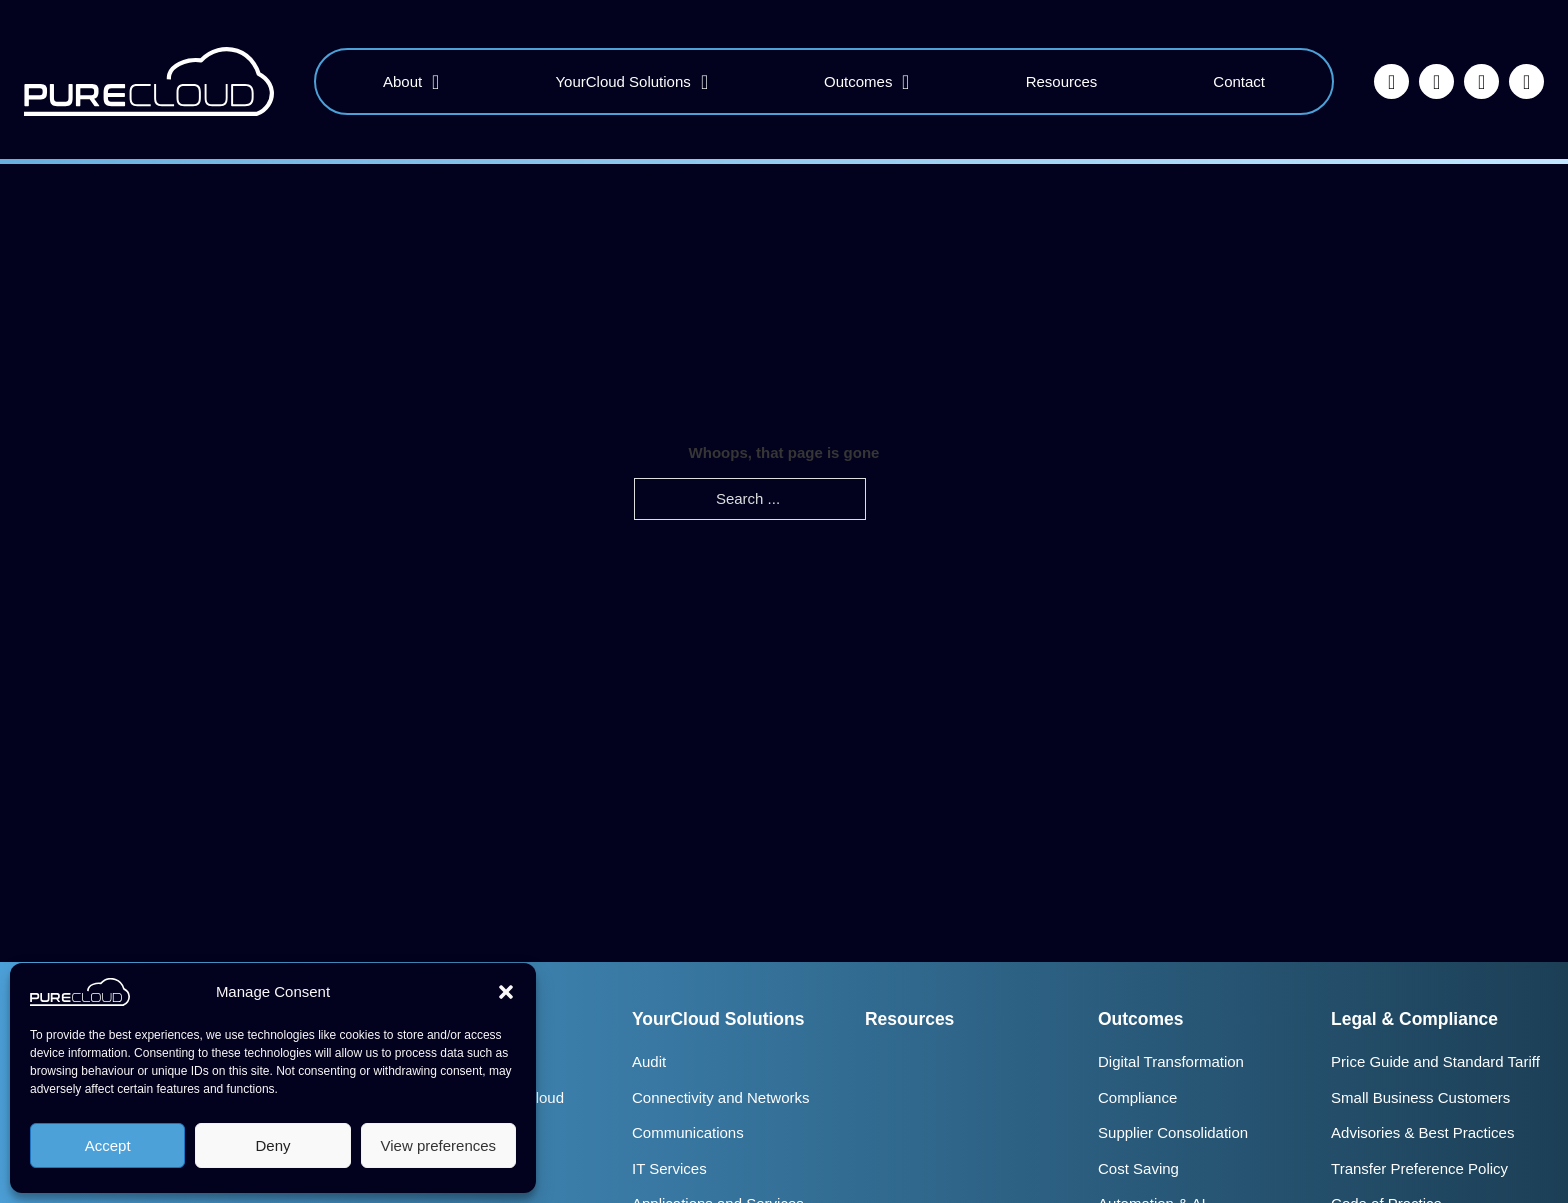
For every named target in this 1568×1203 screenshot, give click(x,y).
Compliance (1137, 1097)
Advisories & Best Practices (1422, 1132)
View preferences (439, 1145)
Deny (272, 1145)
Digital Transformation (1171, 1061)
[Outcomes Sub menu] (905, 82)
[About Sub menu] (435, 82)
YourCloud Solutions (622, 81)
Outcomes (858, 81)
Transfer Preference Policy (1419, 1168)
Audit (649, 1061)
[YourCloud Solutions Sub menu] (704, 82)
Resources (1062, 81)
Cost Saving (1138, 1168)
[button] (506, 992)
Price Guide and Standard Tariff (1435, 1061)
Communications (688, 1132)
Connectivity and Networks (721, 1097)
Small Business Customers (1420, 1097)
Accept (108, 1145)
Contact (1239, 81)
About (402, 81)
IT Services (669, 1168)
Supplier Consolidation (1173, 1132)
